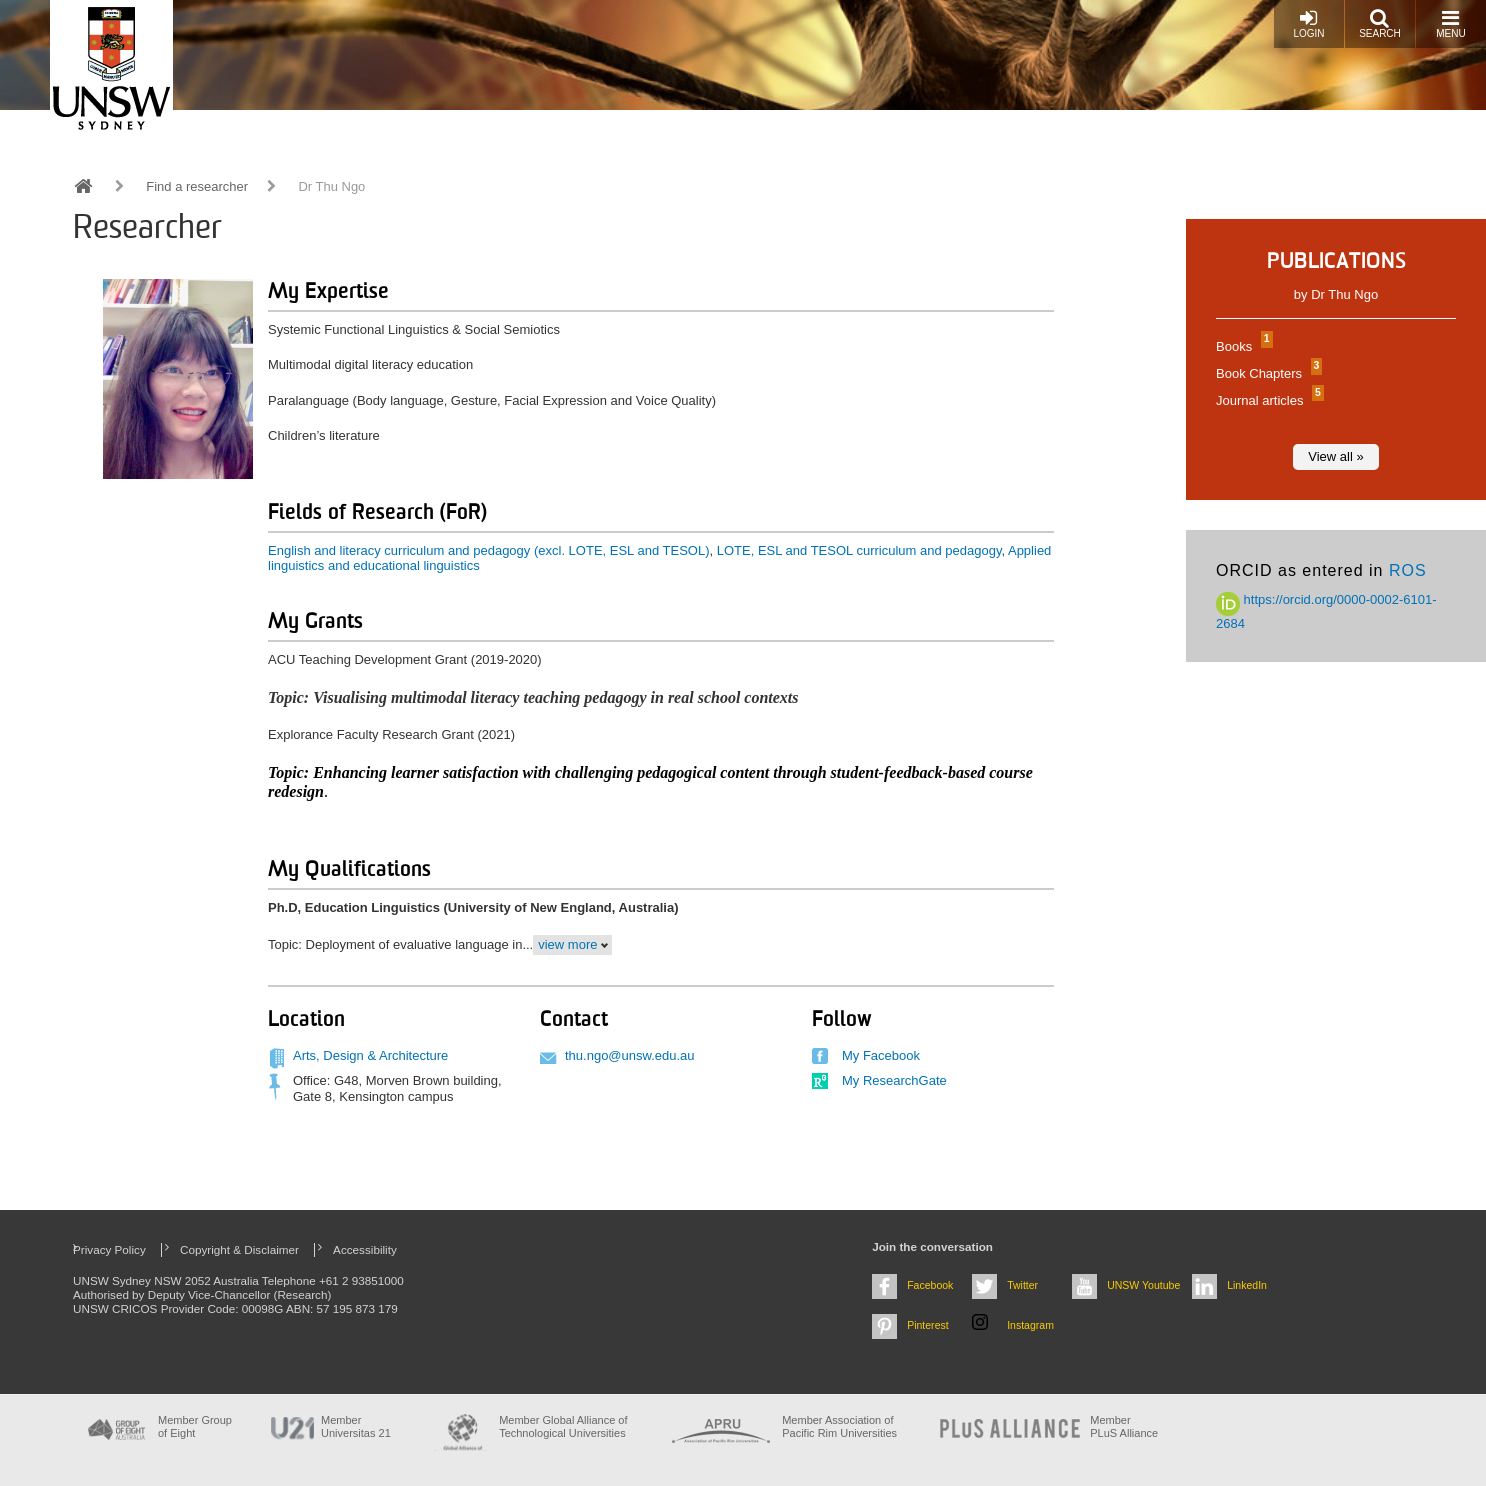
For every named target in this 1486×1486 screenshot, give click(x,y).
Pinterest (928, 1325)
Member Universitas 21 (356, 1426)
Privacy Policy (109, 1249)
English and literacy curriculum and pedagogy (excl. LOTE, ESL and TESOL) (489, 550)
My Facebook (881, 1055)
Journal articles (1267, 400)
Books (1242, 346)
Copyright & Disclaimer (239, 1249)
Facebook (930, 1285)
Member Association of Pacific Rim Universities (839, 1426)
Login (1308, 23)
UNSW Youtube (1143, 1285)
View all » (1335, 456)
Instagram (1030, 1325)
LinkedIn (1247, 1285)
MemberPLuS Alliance (1124, 1426)
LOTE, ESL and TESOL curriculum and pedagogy (859, 550)
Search (1380, 23)
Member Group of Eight (195, 1426)
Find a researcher (197, 186)
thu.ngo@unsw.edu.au (630, 1055)
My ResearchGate (894, 1080)
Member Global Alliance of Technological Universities (563, 1426)
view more (567, 944)
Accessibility (365, 1249)
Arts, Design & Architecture (370, 1055)
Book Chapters (1266, 373)
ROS (1408, 570)
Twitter (1022, 1285)
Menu (1450, 23)
